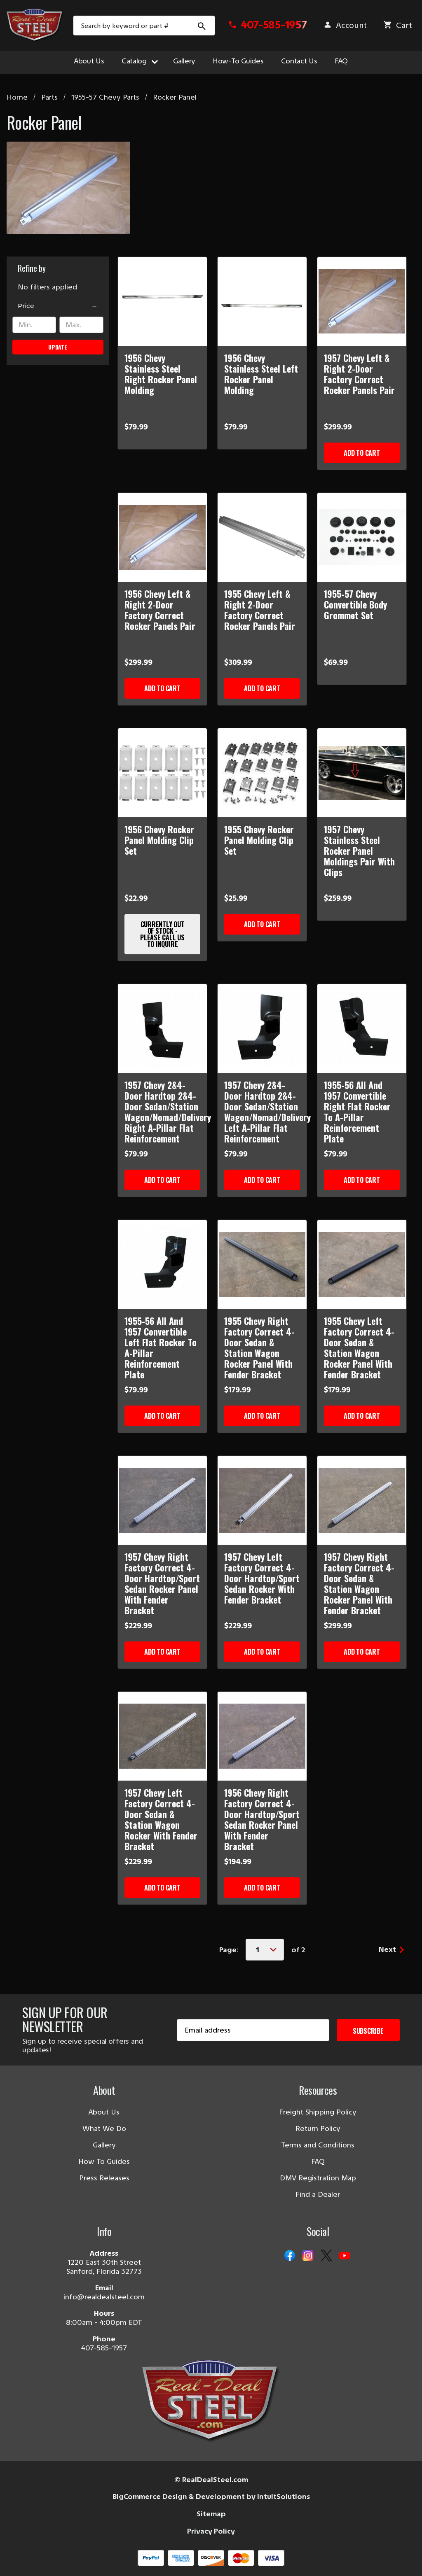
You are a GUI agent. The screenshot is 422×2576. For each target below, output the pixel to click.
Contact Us (299, 60)
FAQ (341, 60)
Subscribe (368, 2031)
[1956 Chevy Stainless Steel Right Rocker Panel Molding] (162, 301)
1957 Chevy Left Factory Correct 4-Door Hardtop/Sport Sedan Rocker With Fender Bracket (262, 1578)
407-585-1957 (104, 2347)
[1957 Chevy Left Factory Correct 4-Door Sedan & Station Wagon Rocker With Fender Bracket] (162, 1736)
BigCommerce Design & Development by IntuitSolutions (211, 2496)
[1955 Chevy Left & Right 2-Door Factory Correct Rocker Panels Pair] (262, 537)
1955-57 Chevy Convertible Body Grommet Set (355, 604)
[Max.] (81, 325)
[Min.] (34, 325)
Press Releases (104, 2177)
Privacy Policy (211, 2531)
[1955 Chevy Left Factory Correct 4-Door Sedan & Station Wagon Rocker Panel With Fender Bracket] (362, 1264)
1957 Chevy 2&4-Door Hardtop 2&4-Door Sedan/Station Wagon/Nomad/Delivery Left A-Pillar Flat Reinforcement (262, 1111)
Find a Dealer (317, 2194)
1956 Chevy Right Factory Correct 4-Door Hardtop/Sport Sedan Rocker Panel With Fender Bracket (262, 1819)
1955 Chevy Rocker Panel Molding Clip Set (259, 840)
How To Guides (104, 2161)
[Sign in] (345, 27)
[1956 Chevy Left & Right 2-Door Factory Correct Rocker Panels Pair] (162, 537)
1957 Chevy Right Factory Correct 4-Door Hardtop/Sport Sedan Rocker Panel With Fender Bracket (162, 1583)
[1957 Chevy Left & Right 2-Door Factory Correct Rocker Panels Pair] (362, 301)
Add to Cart (362, 453)
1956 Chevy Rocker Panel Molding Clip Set (159, 840)
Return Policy (317, 2128)
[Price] (58, 306)
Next (391, 1949)
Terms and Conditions (317, 2144)
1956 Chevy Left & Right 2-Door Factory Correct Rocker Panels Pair (159, 609)
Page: (228, 1950)
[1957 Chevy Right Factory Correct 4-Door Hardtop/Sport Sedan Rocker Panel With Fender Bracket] (162, 1500)
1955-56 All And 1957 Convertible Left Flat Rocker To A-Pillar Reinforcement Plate (160, 1347)
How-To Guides (238, 60)
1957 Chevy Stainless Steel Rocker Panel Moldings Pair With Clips (359, 850)
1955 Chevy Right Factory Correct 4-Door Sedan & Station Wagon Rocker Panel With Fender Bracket (259, 1347)
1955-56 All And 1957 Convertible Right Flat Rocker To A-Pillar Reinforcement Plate (357, 1111)
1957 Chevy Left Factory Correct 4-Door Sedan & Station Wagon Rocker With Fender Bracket (160, 1819)
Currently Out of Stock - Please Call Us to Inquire (162, 934)
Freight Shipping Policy (317, 2112)
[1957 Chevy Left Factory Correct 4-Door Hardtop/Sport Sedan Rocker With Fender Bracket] (262, 1500)
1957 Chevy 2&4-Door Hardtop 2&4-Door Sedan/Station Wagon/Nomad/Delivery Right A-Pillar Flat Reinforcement (162, 1111)
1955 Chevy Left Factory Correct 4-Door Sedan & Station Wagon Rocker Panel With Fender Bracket (359, 1347)
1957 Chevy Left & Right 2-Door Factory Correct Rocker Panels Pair (359, 373)
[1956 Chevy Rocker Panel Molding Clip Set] (162, 773)
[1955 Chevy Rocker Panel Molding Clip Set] (262, 773)
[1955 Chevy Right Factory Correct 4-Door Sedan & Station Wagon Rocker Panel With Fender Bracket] (262, 1264)
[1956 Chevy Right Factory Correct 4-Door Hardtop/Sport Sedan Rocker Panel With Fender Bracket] (262, 1736)
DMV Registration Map (318, 2177)
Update (57, 347)
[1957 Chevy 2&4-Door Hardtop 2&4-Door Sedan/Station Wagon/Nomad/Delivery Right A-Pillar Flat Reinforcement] (162, 1028)
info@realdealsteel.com (104, 2296)
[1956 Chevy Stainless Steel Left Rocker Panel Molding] (262, 301)
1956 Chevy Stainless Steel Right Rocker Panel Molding (160, 373)
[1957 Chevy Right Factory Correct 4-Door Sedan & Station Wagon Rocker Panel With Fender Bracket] (362, 1500)
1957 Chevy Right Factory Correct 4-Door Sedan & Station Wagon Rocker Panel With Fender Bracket (359, 1583)
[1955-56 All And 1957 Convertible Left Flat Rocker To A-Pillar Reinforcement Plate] (162, 1264)
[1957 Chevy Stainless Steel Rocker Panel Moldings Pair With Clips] (362, 773)
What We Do (104, 2128)
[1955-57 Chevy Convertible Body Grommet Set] (362, 537)
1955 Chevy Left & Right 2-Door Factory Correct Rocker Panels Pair (259, 609)
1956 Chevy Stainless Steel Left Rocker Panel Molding (261, 373)
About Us (89, 60)
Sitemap (211, 2513)
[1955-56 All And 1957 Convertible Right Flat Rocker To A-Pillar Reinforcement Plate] (362, 1028)
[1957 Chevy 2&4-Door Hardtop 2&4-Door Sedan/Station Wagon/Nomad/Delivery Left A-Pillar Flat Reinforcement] (262, 1028)
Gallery (184, 60)
